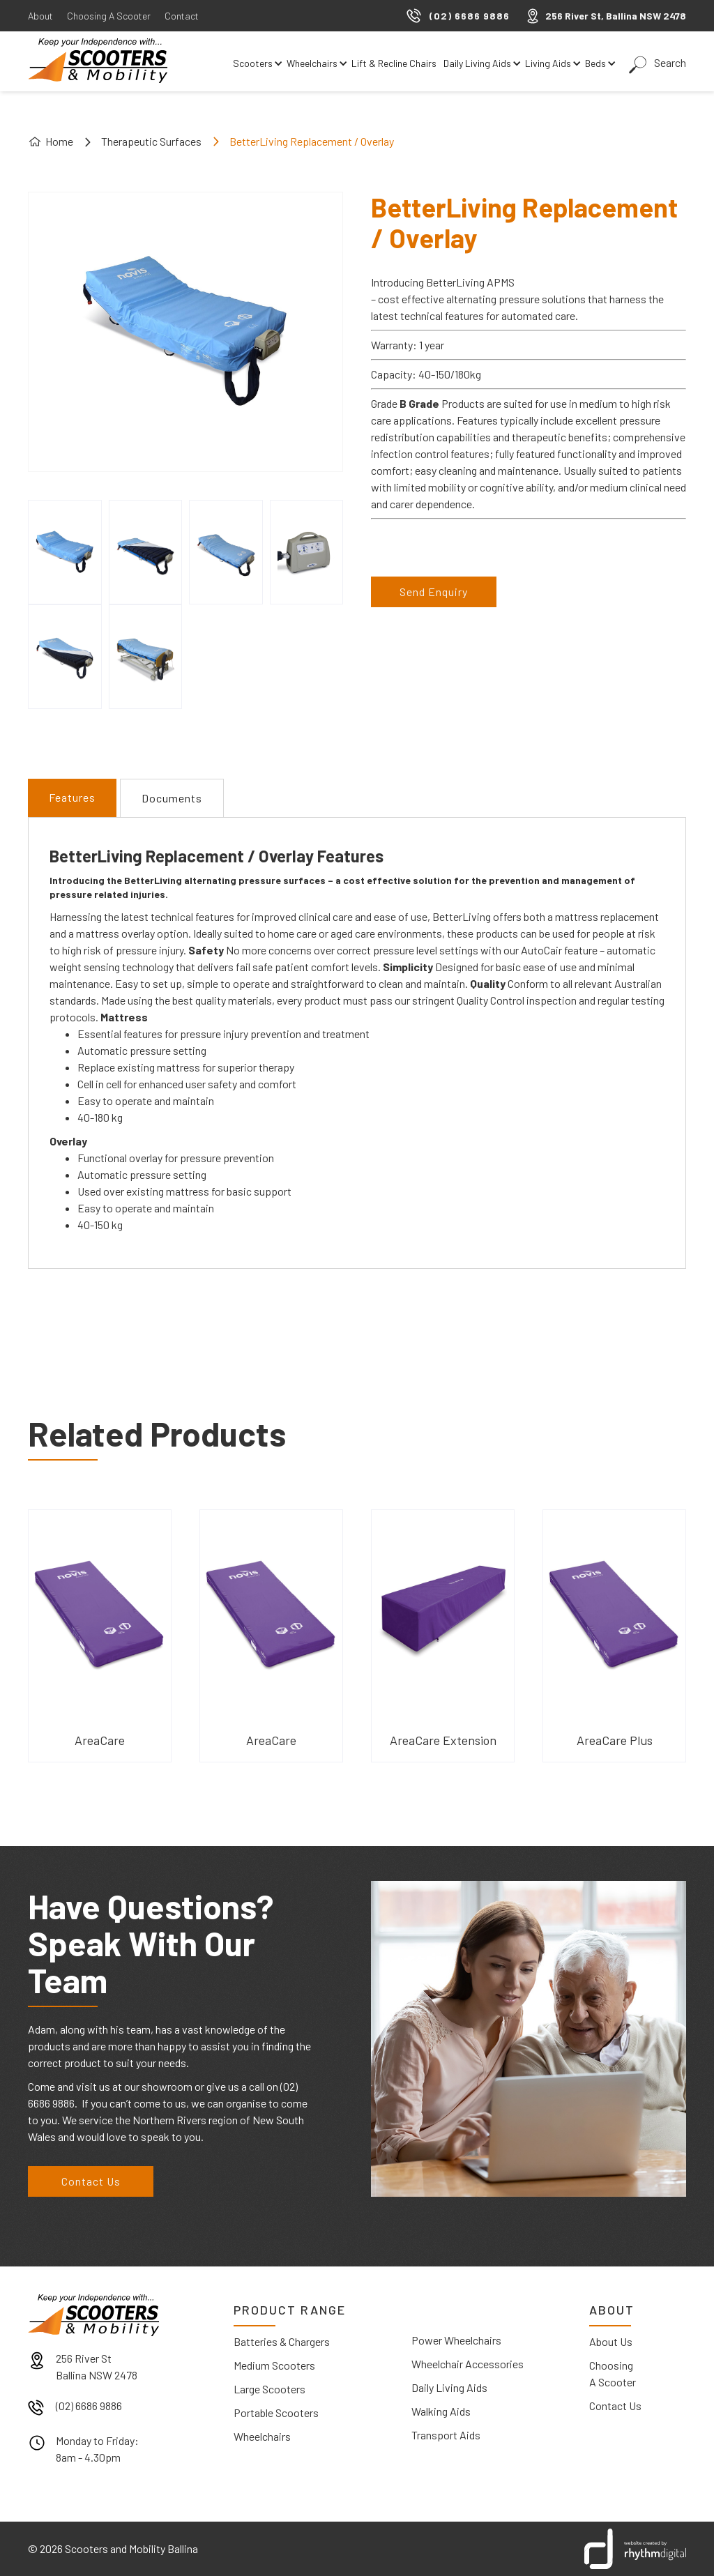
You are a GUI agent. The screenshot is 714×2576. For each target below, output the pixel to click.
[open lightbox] (65, 552)
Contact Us (91, 2181)
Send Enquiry (434, 591)
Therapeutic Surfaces (151, 141)
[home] (97, 60)
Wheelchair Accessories (467, 2363)
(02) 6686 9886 (89, 2405)
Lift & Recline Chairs (393, 63)
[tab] (72, 798)
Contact (182, 16)
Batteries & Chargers (282, 2341)
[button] (256, 63)
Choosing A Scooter (109, 16)
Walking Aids (441, 2411)
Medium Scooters (274, 2365)
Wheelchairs (262, 2436)
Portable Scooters (276, 2412)
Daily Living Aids (449, 2387)
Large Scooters (269, 2388)
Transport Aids (445, 2434)
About (40, 16)
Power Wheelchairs (456, 2340)
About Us (610, 2341)
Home (59, 141)
